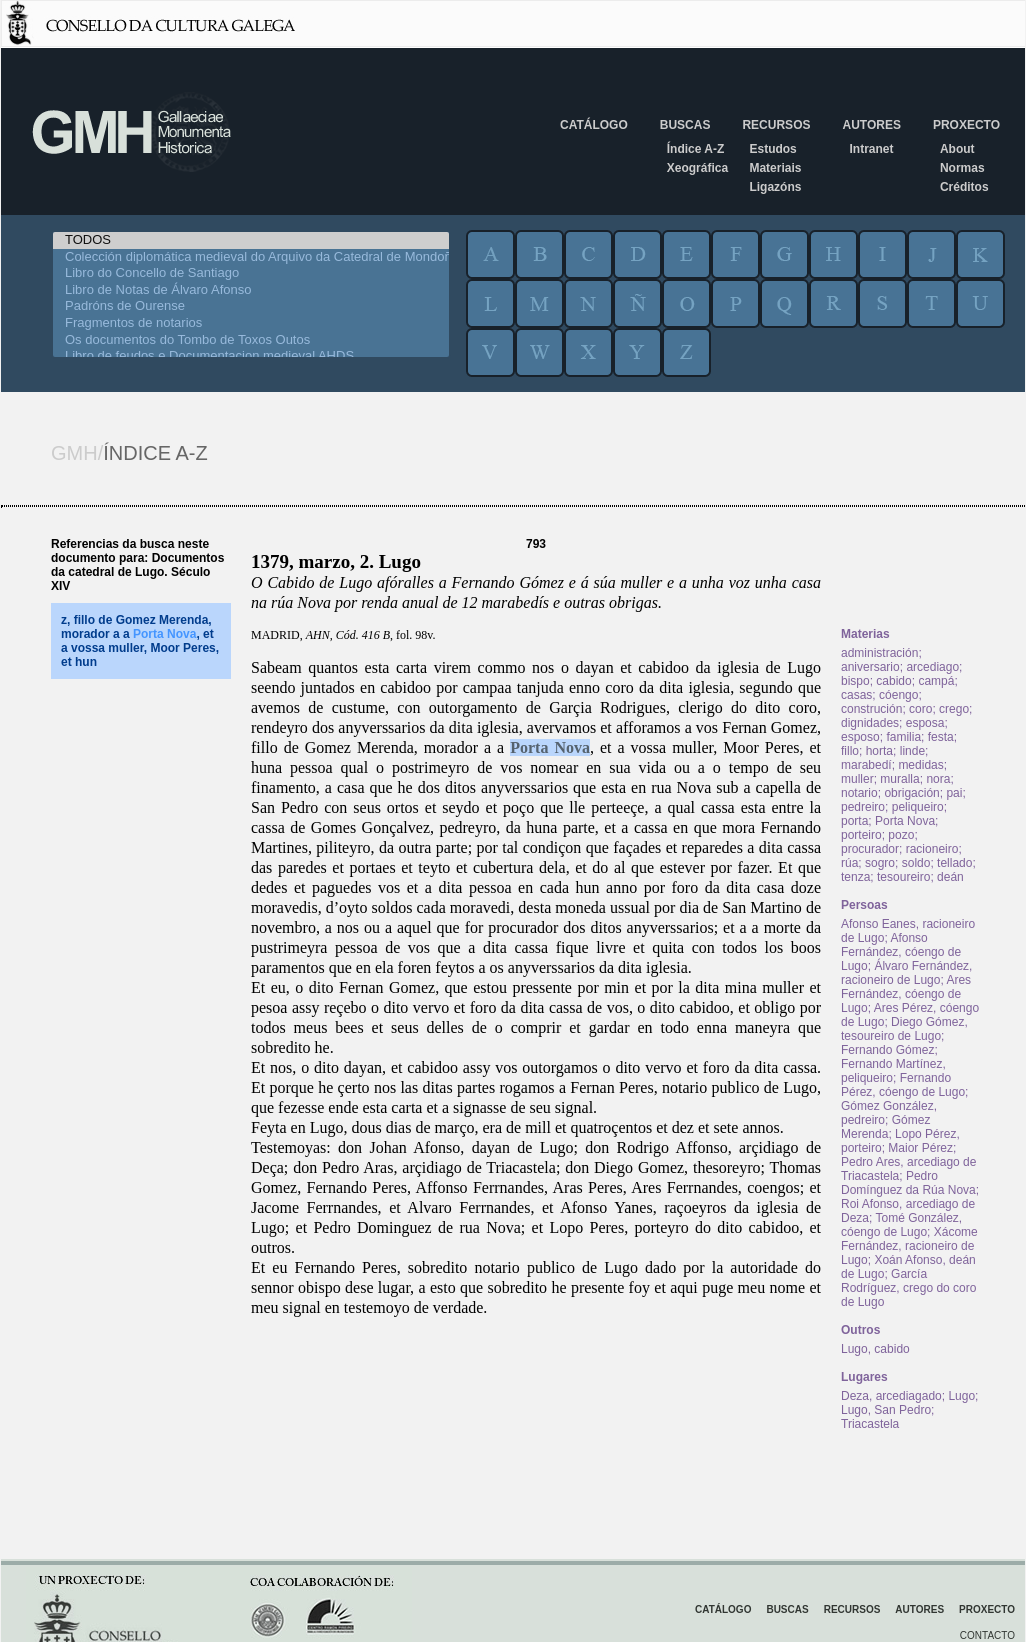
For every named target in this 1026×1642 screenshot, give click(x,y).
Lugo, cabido (875, 1349)
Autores (871, 125)
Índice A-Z (696, 149)
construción (871, 709)
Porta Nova (550, 747)
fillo (850, 751)
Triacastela (870, 1424)
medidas (920, 765)
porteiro (861, 835)
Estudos (772, 149)
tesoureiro (903, 877)
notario (859, 793)
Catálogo (594, 125)
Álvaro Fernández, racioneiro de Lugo (906, 973)
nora (938, 779)
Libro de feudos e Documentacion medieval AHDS (251, 356)
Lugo (961, 1396)
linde (912, 751)
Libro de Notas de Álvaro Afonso (251, 290)
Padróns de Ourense (251, 306)
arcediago (932, 667)
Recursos (776, 125)
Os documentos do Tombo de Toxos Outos (251, 340)
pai (954, 793)
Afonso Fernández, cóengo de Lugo (901, 952)
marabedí (866, 765)
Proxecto (966, 125)
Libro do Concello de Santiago (251, 273)
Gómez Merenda (885, 1127)
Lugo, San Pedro (886, 1410)
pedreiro (863, 807)
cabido (893, 681)
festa (941, 737)
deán (950, 877)
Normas (962, 168)
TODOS (251, 240)
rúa (849, 863)
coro (920, 709)
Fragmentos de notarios (251, 323)
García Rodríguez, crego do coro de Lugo (908, 1288)
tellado (954, 863)
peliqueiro (918, 807)
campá (936, 681)
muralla (899, 779)
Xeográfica (697, 168)
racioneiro (932, 849)
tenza (855, 877)
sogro (880, 863)
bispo (855, 681)
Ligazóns (775, 187)
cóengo (898, 695)
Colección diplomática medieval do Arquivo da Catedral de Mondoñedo (251, 257)
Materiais (775, 168)
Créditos (964, 187)
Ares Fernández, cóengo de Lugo (906, 994)
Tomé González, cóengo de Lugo (901, 1225)
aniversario (870, 667)
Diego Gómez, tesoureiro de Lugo (904, 1029)
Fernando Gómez (887, 1050)
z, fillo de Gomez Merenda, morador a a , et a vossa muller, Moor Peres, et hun (140, 641)
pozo (901, 835)
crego (954, 709)
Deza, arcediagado (891, 1396)
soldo (916, 863)
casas (856, 695)
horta (879, 751)
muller (857, 779)
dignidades (870, 723)
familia (903, 737)
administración (879, 653)
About (957, 149)
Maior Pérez (920, 1148)
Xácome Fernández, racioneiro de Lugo (909, 1246)
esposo (860, 737)
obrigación (911, 793)
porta (854, 821)
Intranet (871, 149)
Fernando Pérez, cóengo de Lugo (903, 1085)
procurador (870, 849)
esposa (925, 723)
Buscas (685, 125)
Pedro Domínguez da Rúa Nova (908, 1183)
